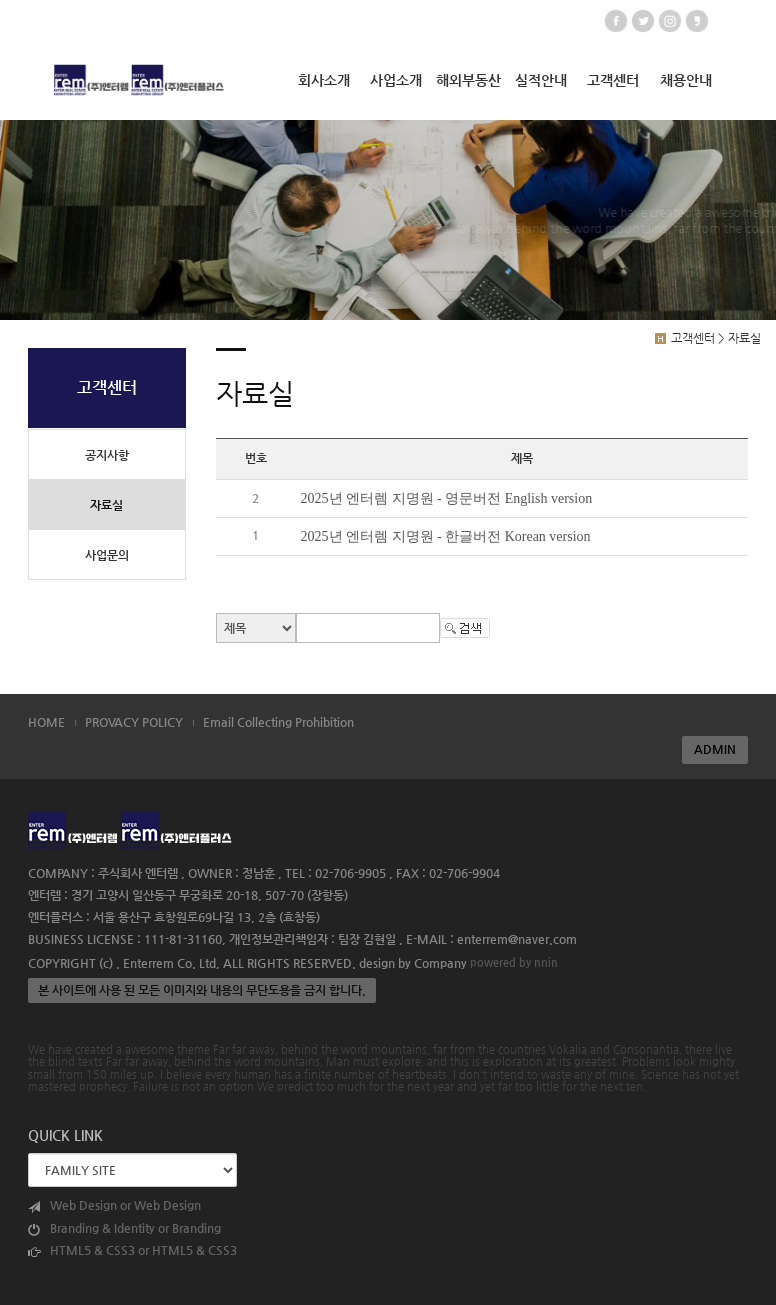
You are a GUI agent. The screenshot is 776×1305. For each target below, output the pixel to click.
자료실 (106, 505)
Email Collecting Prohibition (278, 722)
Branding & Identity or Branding (124, 1228)
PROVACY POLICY (134, 722)
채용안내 (686, 80)
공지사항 (107, 455)
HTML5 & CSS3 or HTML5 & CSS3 (132, 1250)
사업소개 (396, 80)
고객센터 (613, 80)
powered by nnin (514, 962)
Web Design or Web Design (114, 1205)
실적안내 (541, 80)
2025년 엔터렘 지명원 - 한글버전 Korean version (446, 536)
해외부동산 (468, 80)
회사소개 (324, 80)
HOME (46, 722)
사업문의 (107, 555)
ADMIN (715, 749)
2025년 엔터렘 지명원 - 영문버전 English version (447, 498)
